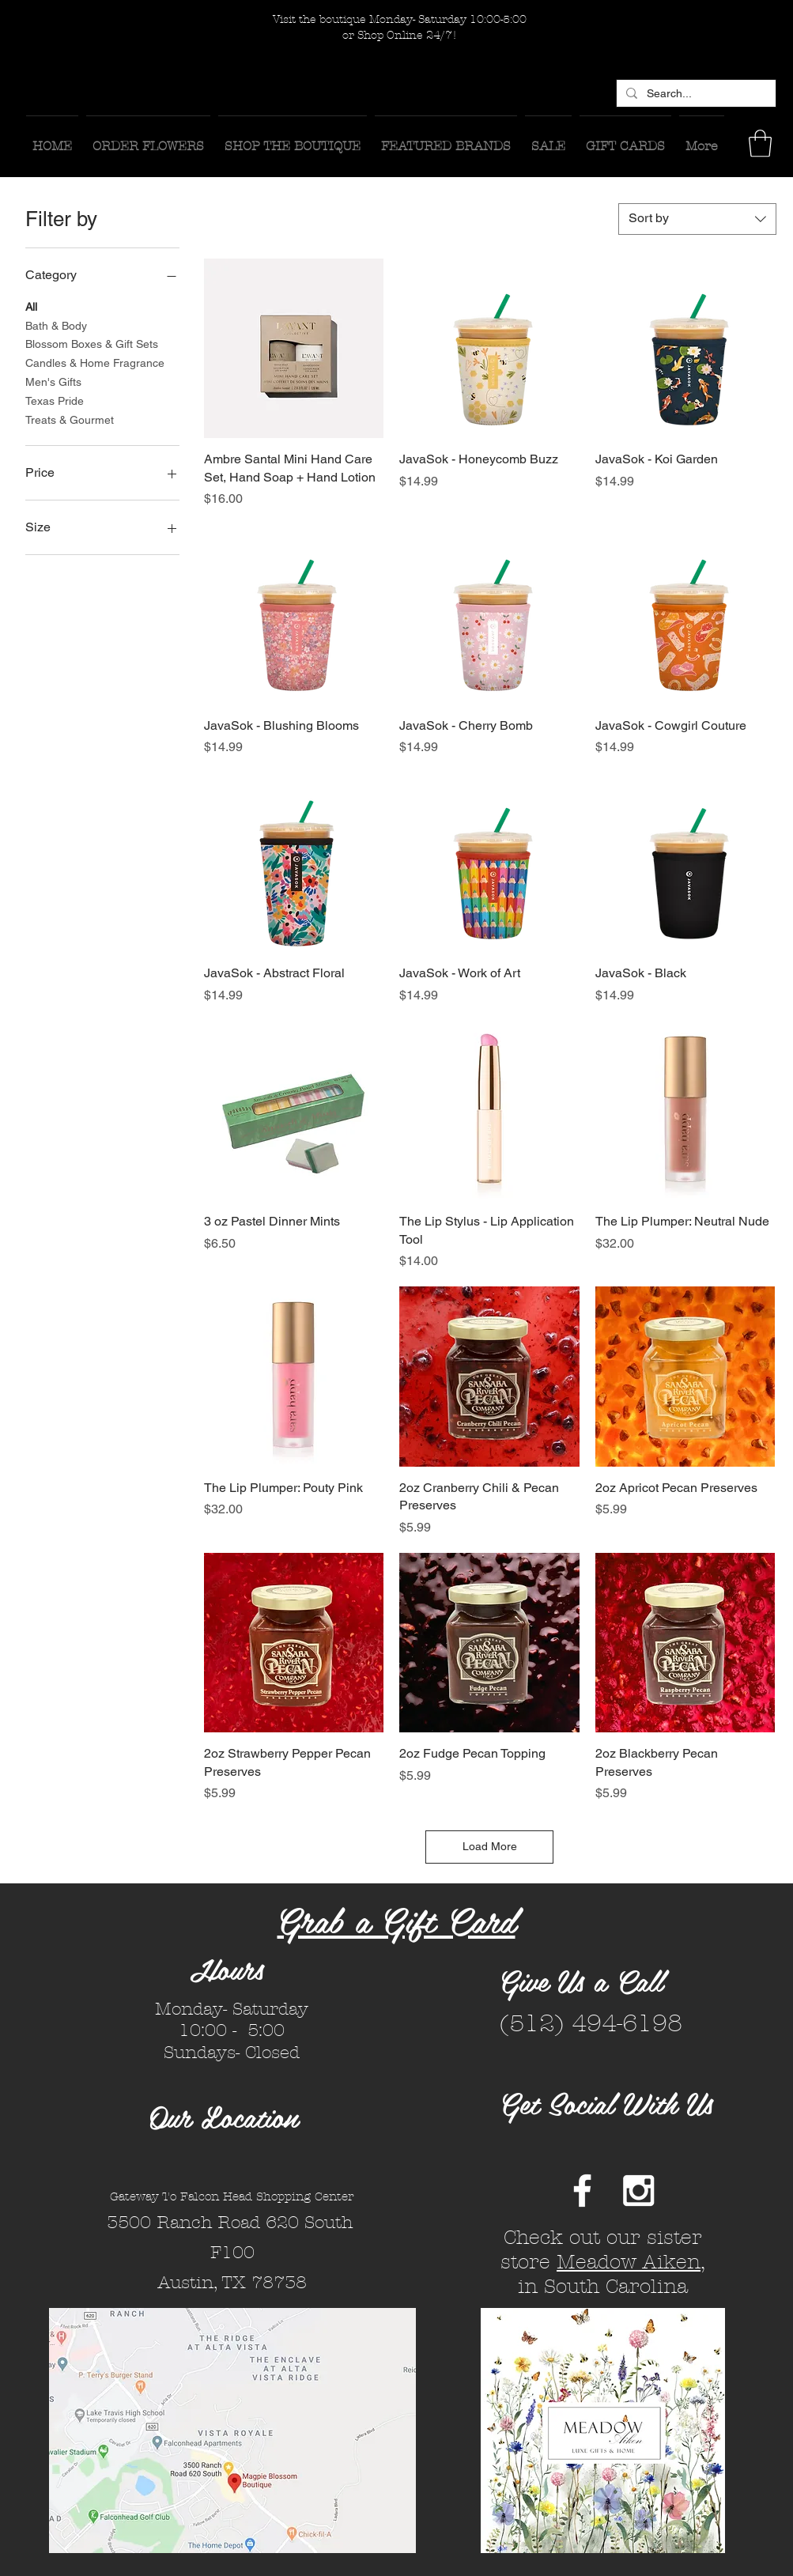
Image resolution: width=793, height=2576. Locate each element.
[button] (760, 143)
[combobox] (697, 219)
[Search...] (694, 94)
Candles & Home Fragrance (94, 361)
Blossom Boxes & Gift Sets (91, 342)
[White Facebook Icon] (582, 2190)
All (31, 305)
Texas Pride (54, 399)
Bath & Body (56, 324)
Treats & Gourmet (69, 418)
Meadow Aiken (628, 2262)
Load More (490, 1846)
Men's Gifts (53, 380)
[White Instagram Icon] (638, 2190)
